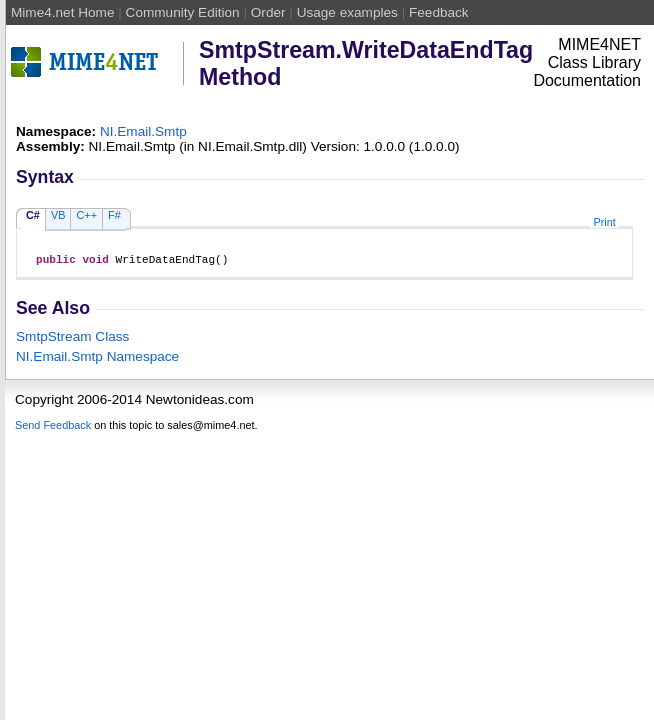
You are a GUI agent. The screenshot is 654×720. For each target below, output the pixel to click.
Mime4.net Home (63, 12)
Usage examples (347, 12)
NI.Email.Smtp (143, 131)
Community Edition (183, 12)
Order (268, 12)
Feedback (439, 12)
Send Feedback (53, 428)
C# (33, 215)
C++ (86, 215)
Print (604, 222)
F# (114, 215)
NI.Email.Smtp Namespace (97, 359)
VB (58, 215)
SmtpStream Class (72, 339)
